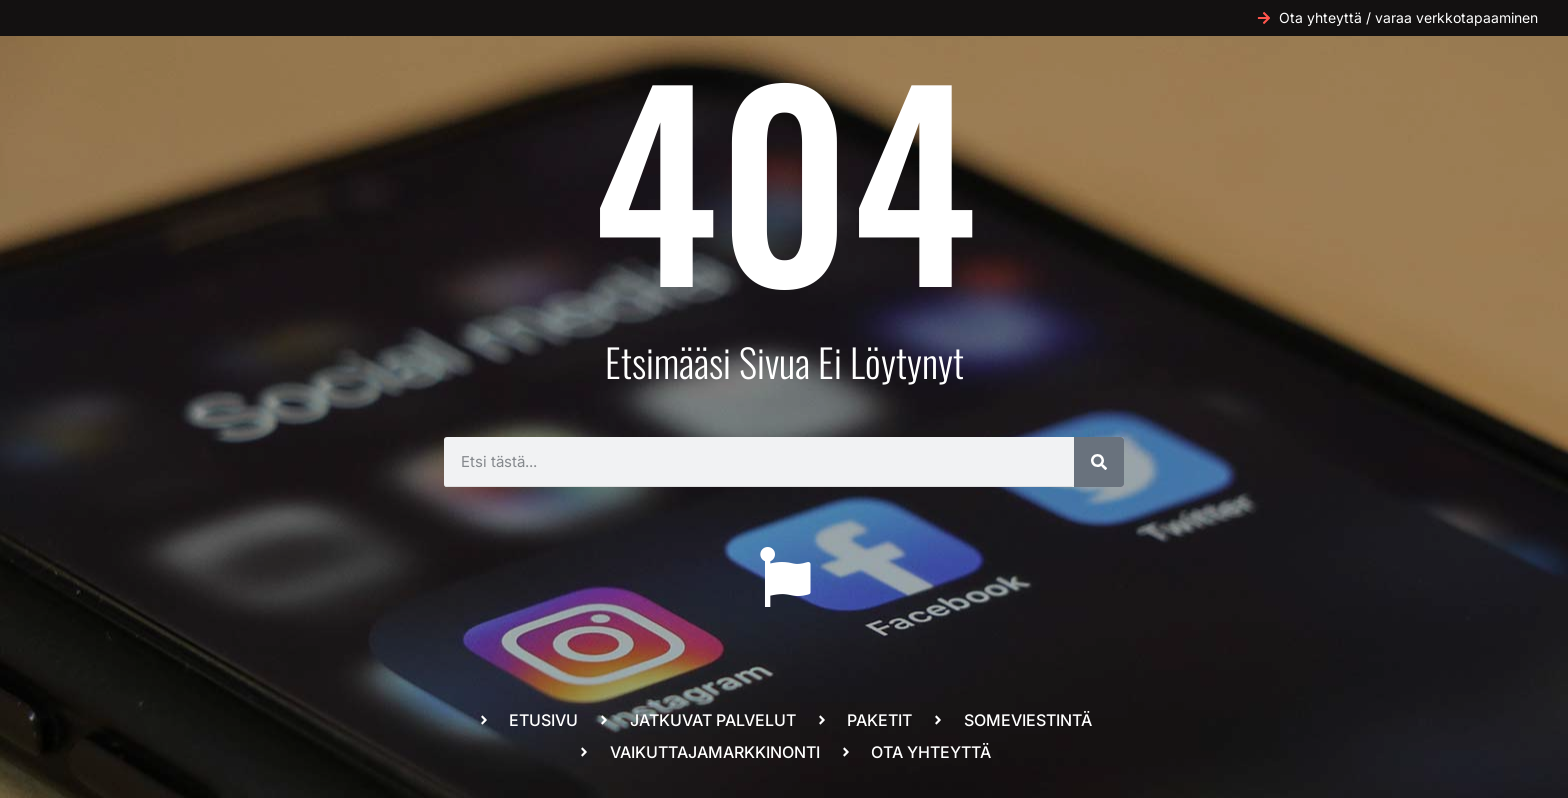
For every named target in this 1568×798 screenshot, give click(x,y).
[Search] (1099, 462)
